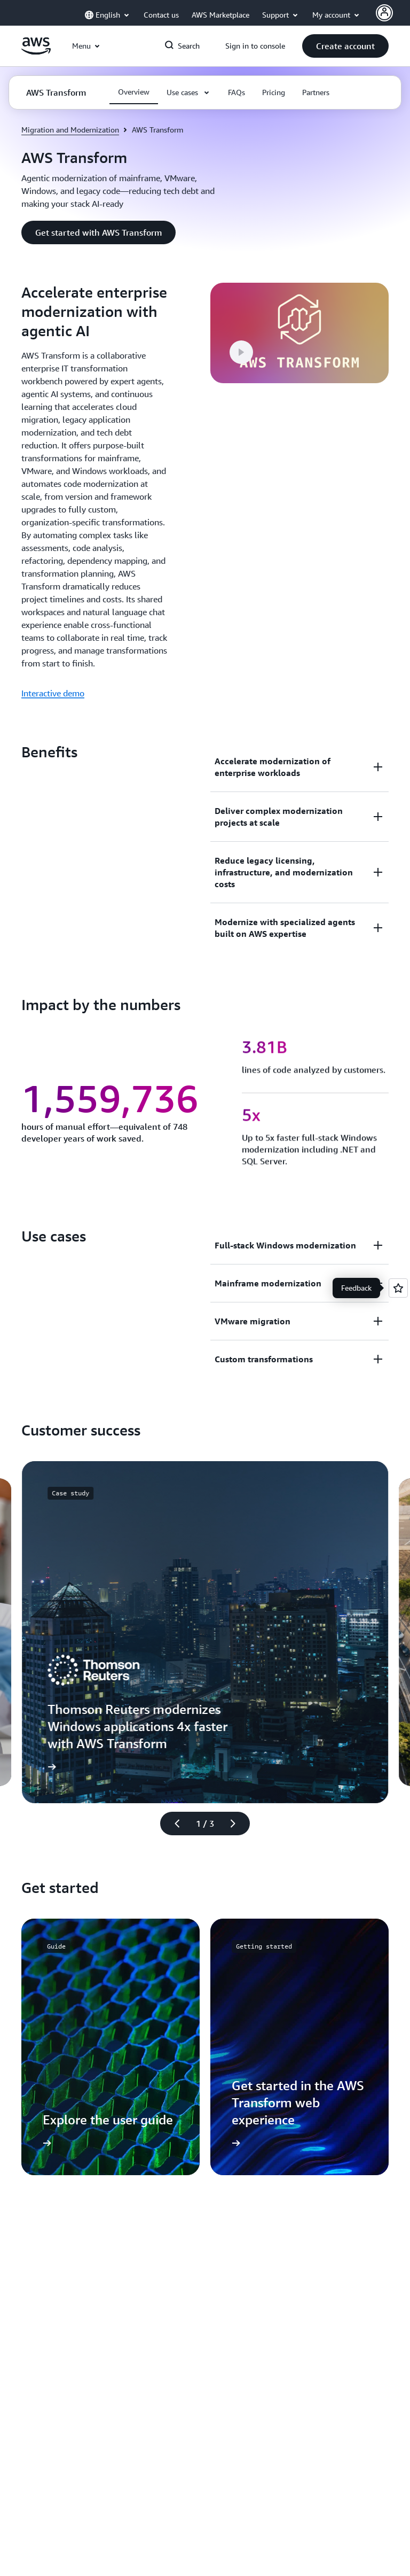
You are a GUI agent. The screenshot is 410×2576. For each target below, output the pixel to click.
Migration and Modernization (70, 129)
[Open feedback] (398, 1288)
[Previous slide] (172, 1823)
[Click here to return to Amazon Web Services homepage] (36, 52)
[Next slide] (237, 1823)
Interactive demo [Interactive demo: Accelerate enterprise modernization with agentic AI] (52, 693)
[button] (345, 46)
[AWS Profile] (384, 12)
